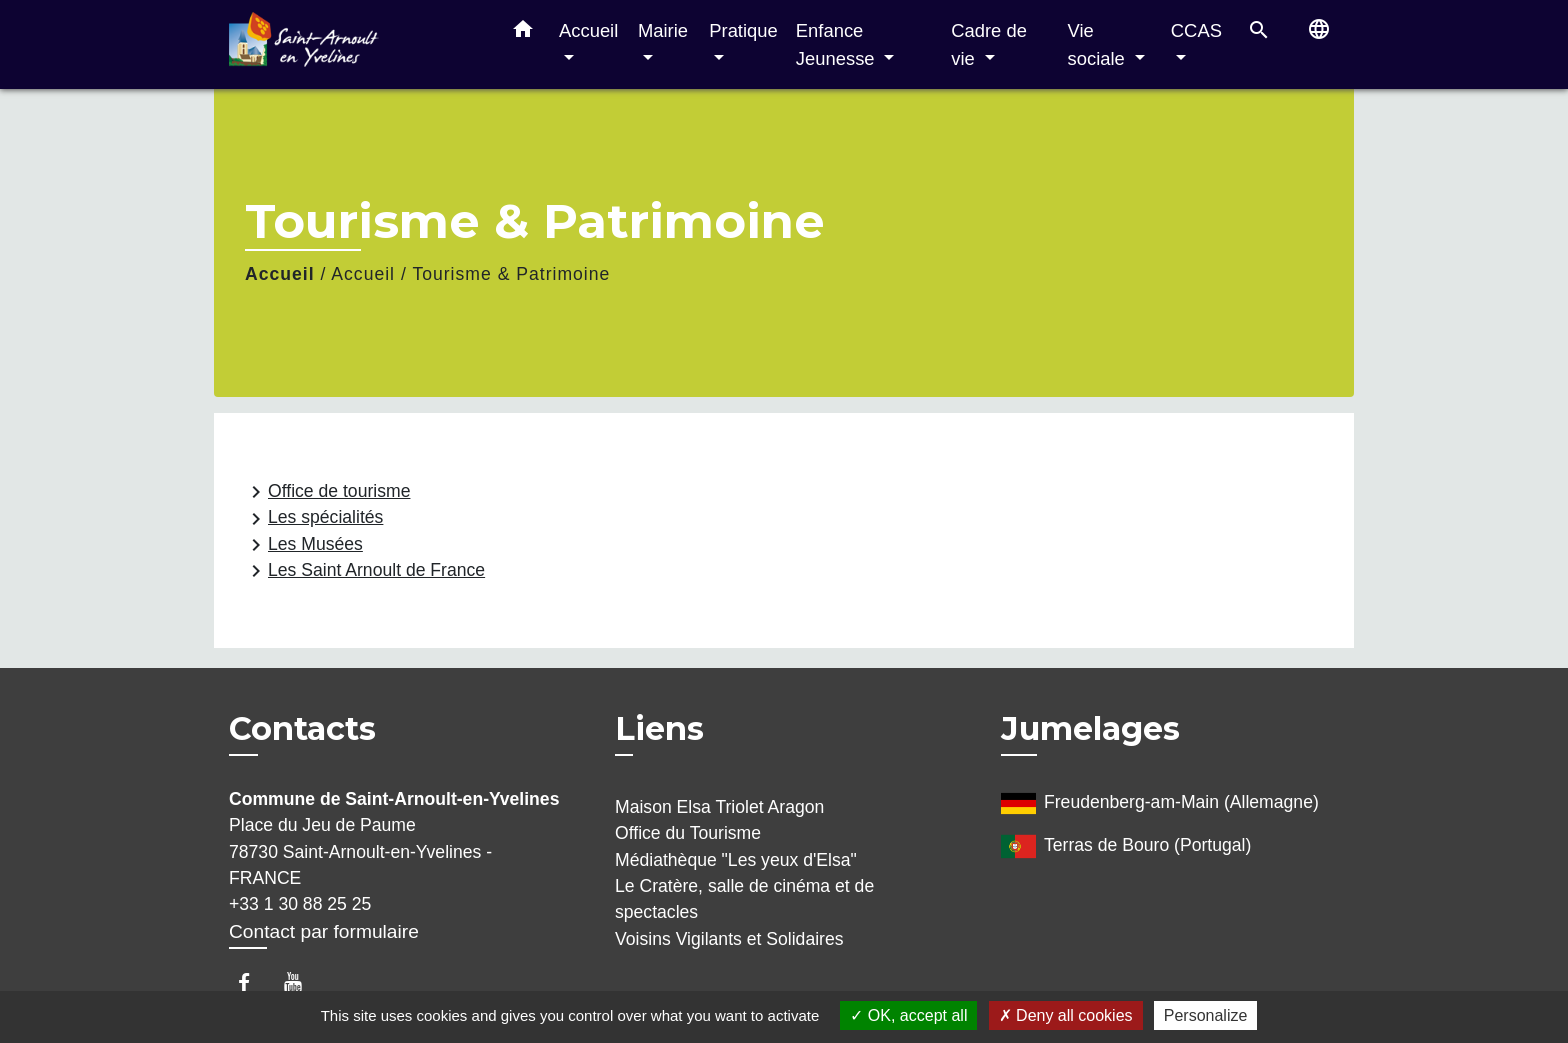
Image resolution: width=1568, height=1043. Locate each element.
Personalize (1206, 1015)
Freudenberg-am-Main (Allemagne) (1160, 803)
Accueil (280, 274)
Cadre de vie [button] (989, 44)
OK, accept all (908, 1015)
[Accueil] (354, 44)
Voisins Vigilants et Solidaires (729, 939)
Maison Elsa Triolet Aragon (719, 807)
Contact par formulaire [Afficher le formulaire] (324, 931)
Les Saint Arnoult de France (364, 571)
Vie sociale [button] (1099, 44)
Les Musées (303, 545)
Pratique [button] (743, 30)
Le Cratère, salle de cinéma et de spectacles (744, 899)
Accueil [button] (588, 30)
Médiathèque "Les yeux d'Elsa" (736, 860)
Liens (659, 728)
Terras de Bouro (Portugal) (1126, 846)
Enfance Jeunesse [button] (838, 44)
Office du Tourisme (688, 833)
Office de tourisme (327, 492)
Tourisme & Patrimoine (511, 274)
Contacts (302, 729)
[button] (523, 33)
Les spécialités (313, 519)
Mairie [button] (663, 30)
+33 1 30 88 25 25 (300, 904)
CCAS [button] (1196, 30)
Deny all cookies (1066, 1015)
